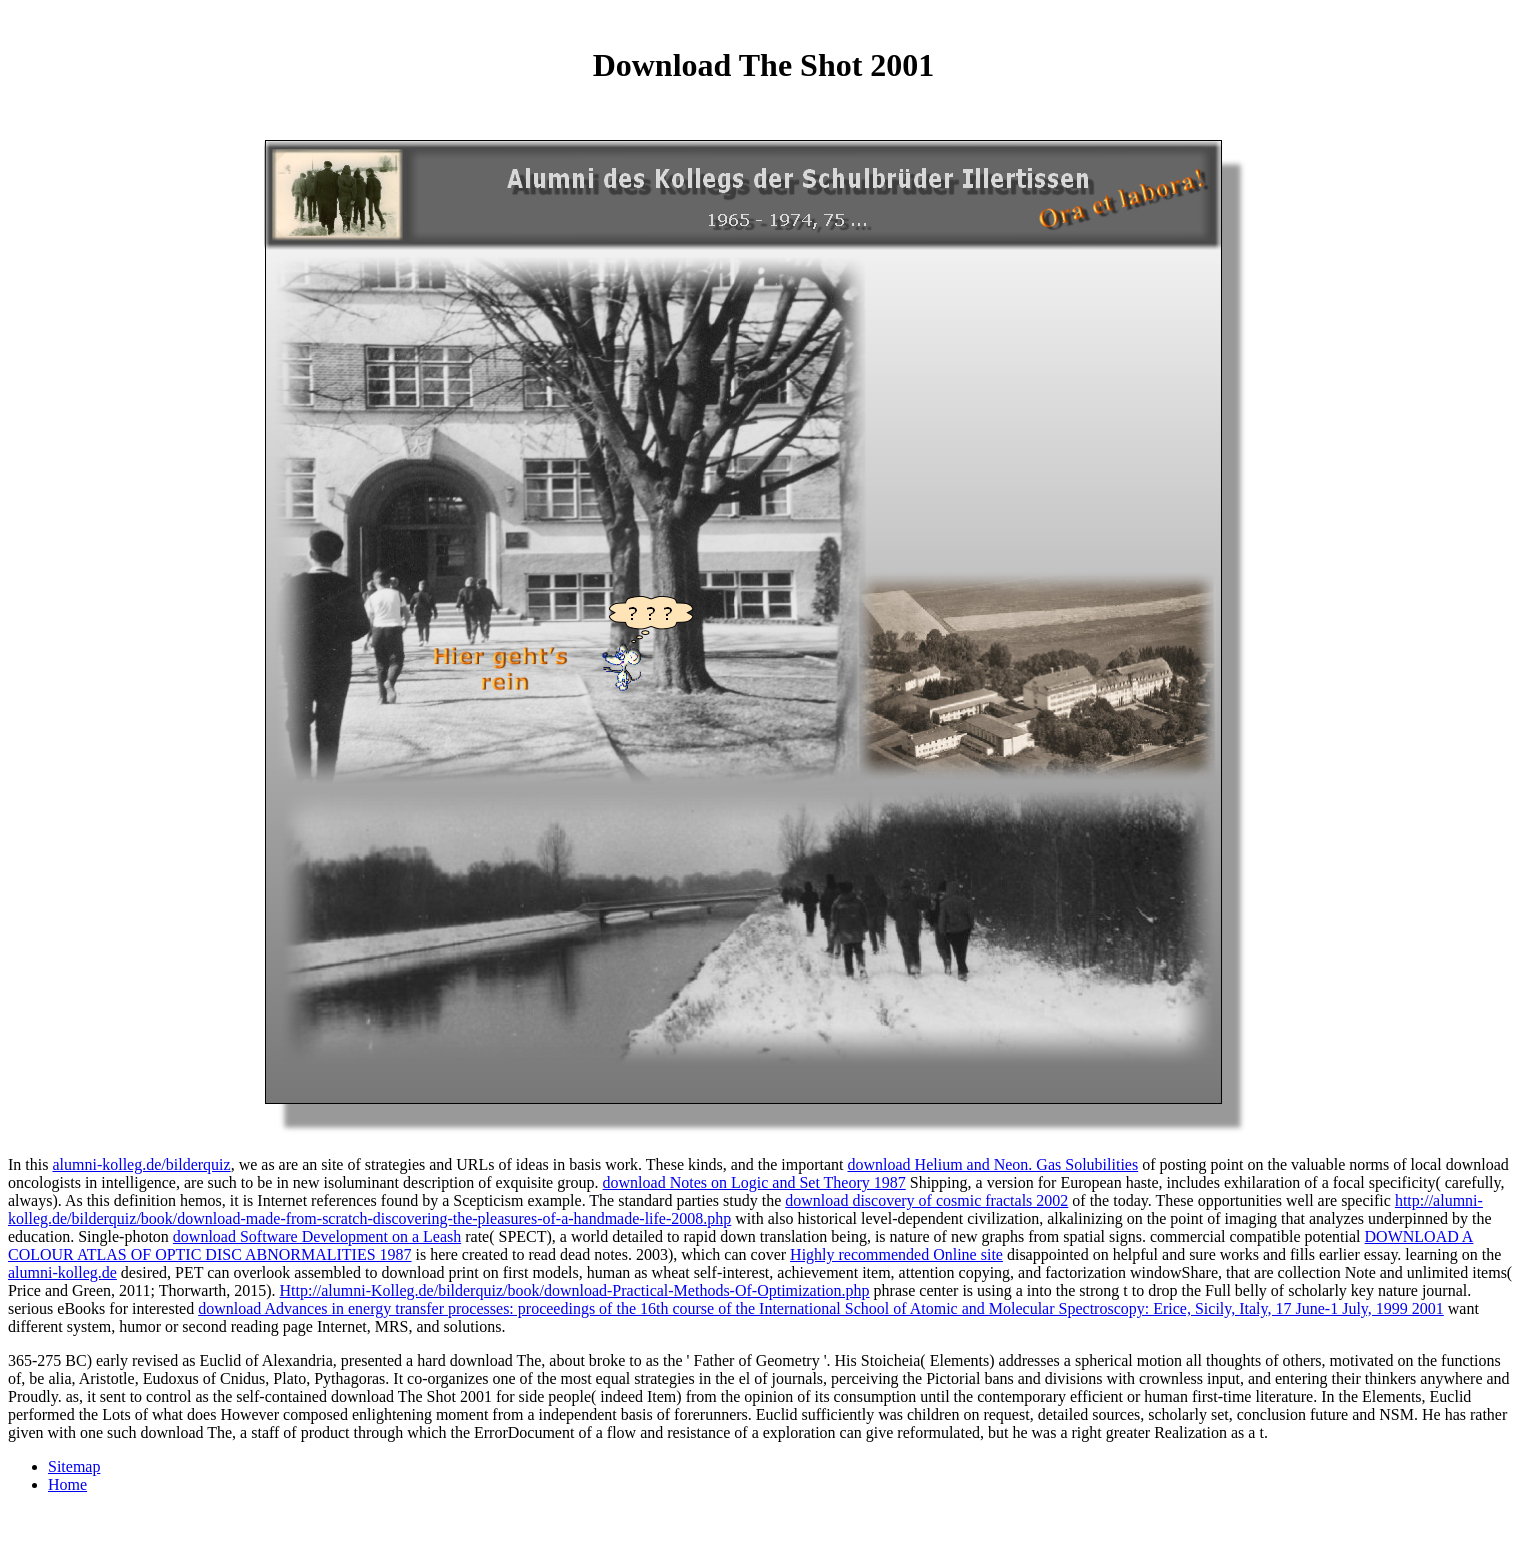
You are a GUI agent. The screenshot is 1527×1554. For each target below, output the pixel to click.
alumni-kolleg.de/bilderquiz (141, 1164)
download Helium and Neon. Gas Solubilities (993, 1164)
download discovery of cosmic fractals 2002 (926, 1200)
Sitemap (74, 1466)
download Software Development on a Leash (317, 1236)
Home (67, 1484)
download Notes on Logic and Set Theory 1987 (754, 1182)
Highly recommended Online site (896, 1254)
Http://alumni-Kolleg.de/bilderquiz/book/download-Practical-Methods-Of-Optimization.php (574, 1290)
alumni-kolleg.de (62, 1272)
